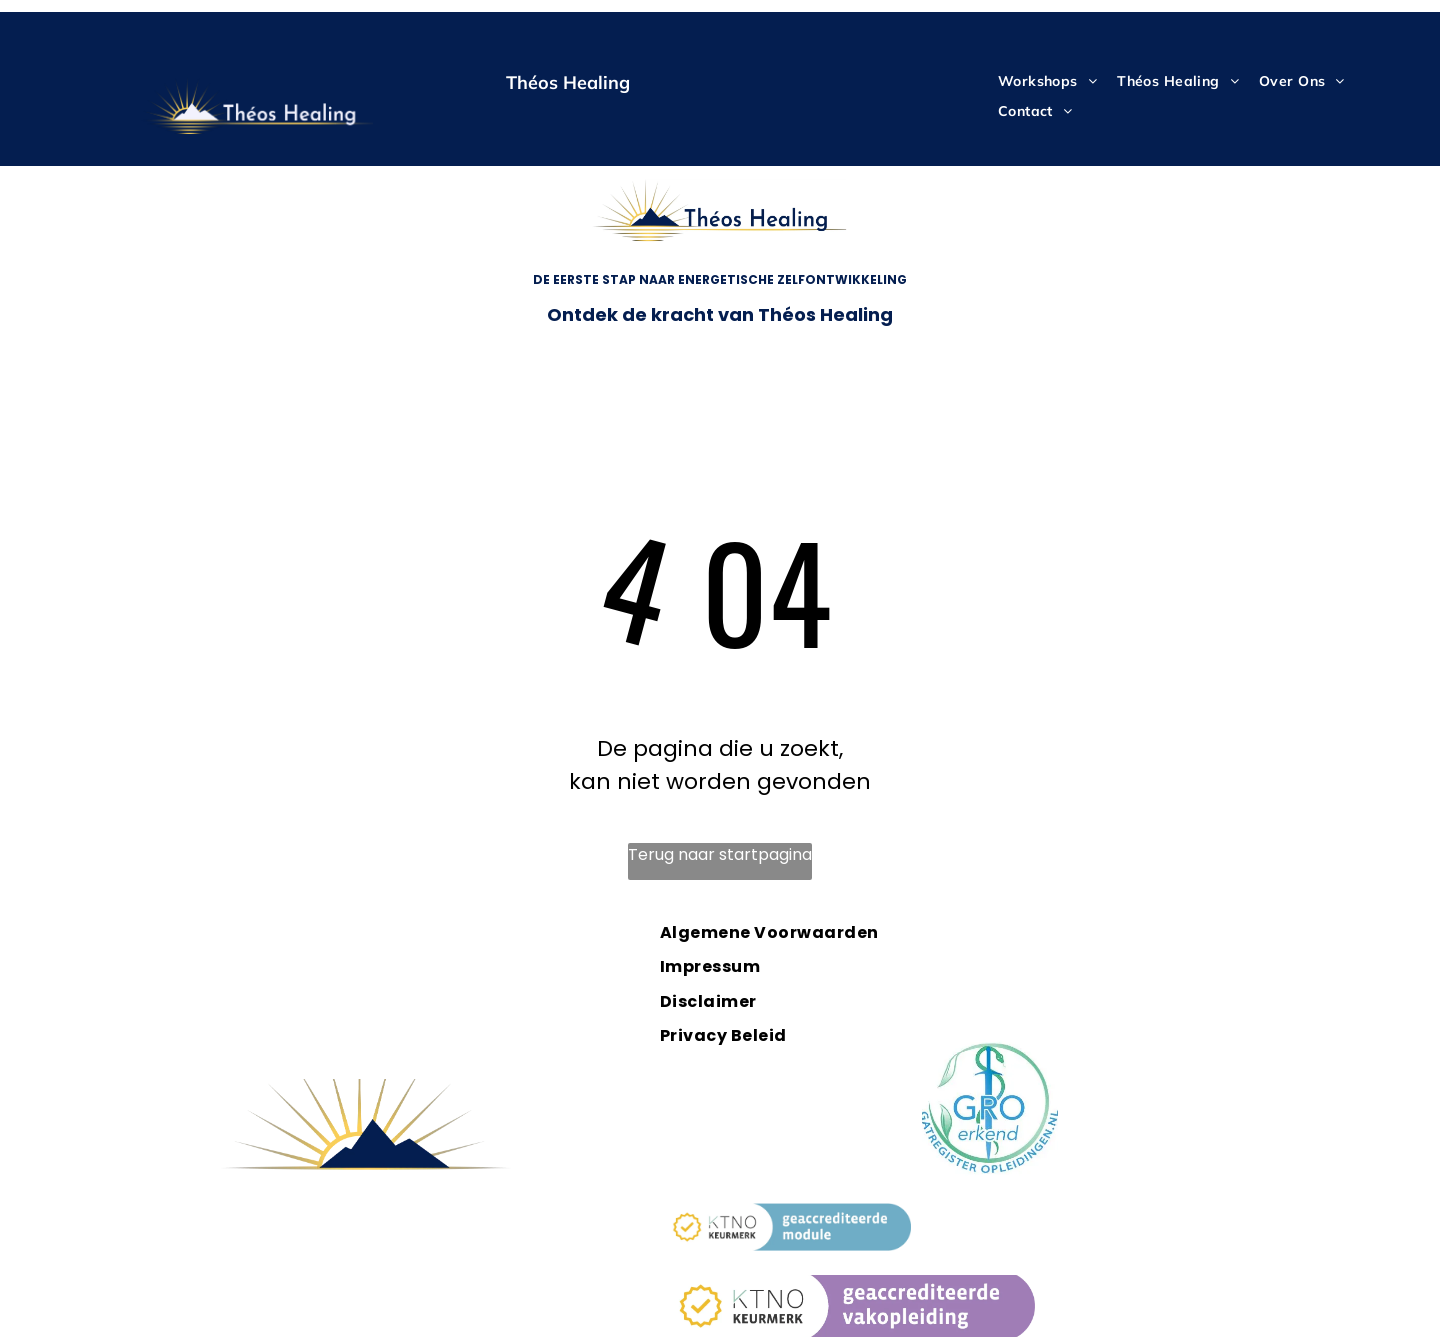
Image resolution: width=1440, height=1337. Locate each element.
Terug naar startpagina (720, 854)
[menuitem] (1047, 81)
